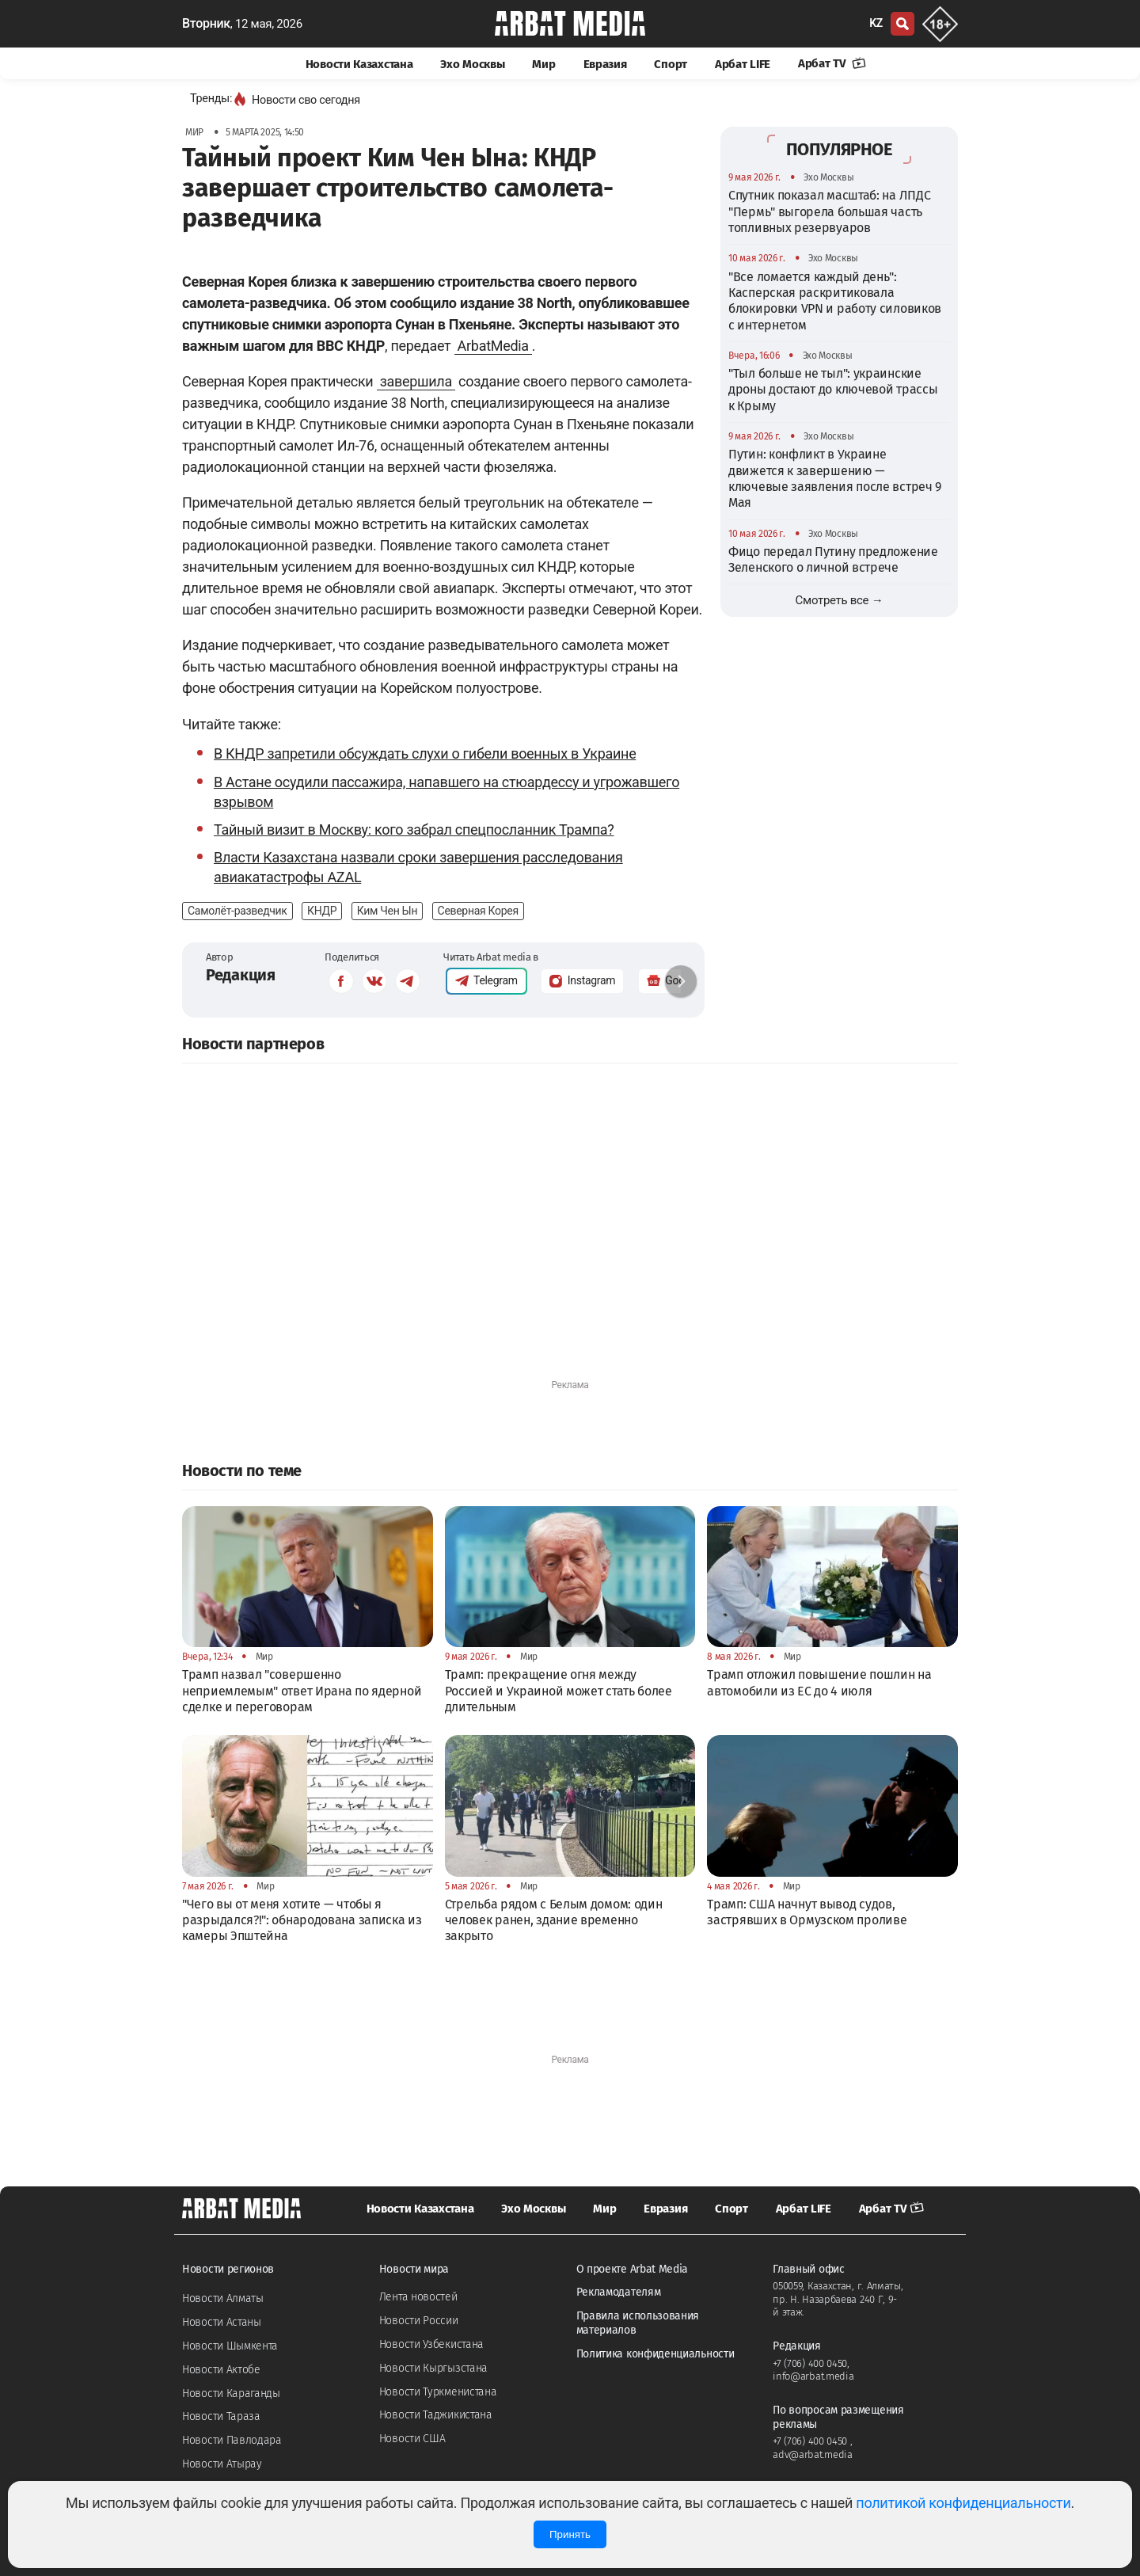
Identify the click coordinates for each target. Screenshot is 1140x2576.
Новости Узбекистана (431, 2344)
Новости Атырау (222, 2464)
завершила (416, 381)
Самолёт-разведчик (237, 910)
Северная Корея (478, 910)
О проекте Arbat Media (632, 2269)
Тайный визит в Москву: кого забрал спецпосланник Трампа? (414, 829)
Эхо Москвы (472, 64)
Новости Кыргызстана (433, 2368)
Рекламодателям (618, 2292)
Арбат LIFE (742, 64)
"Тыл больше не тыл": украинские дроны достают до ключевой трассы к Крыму (832, 389)
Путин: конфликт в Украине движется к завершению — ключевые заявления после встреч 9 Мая (834, 478)
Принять (570, 2534)
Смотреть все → (840, 600)
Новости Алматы (223, 2298)
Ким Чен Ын (387, 910)
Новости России (418, 2320)
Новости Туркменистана (438, 2392)
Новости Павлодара (232, 2440)
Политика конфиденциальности (655, 2354)
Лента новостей (418, 2297)
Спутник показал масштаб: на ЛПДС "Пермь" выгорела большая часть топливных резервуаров (829, 211)
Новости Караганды (231, 2393)
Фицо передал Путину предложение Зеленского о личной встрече (833, 559)
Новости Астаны (221, 2322)
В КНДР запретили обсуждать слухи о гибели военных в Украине (425, 753)
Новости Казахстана (359, 64)
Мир (543, 64)
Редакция (241, 974)
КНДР (321, 910)
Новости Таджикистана (435, 2415)
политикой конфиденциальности (963, 2502)
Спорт (670, 64)
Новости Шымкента (230, 2346)
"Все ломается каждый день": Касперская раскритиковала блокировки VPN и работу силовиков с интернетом (834, 301)
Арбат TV (832, 63)
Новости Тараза (221, 2416)
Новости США (412, 2438)
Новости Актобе (221, 2369)
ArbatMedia (493, 345)
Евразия (605, 64)
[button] (680, 981)
